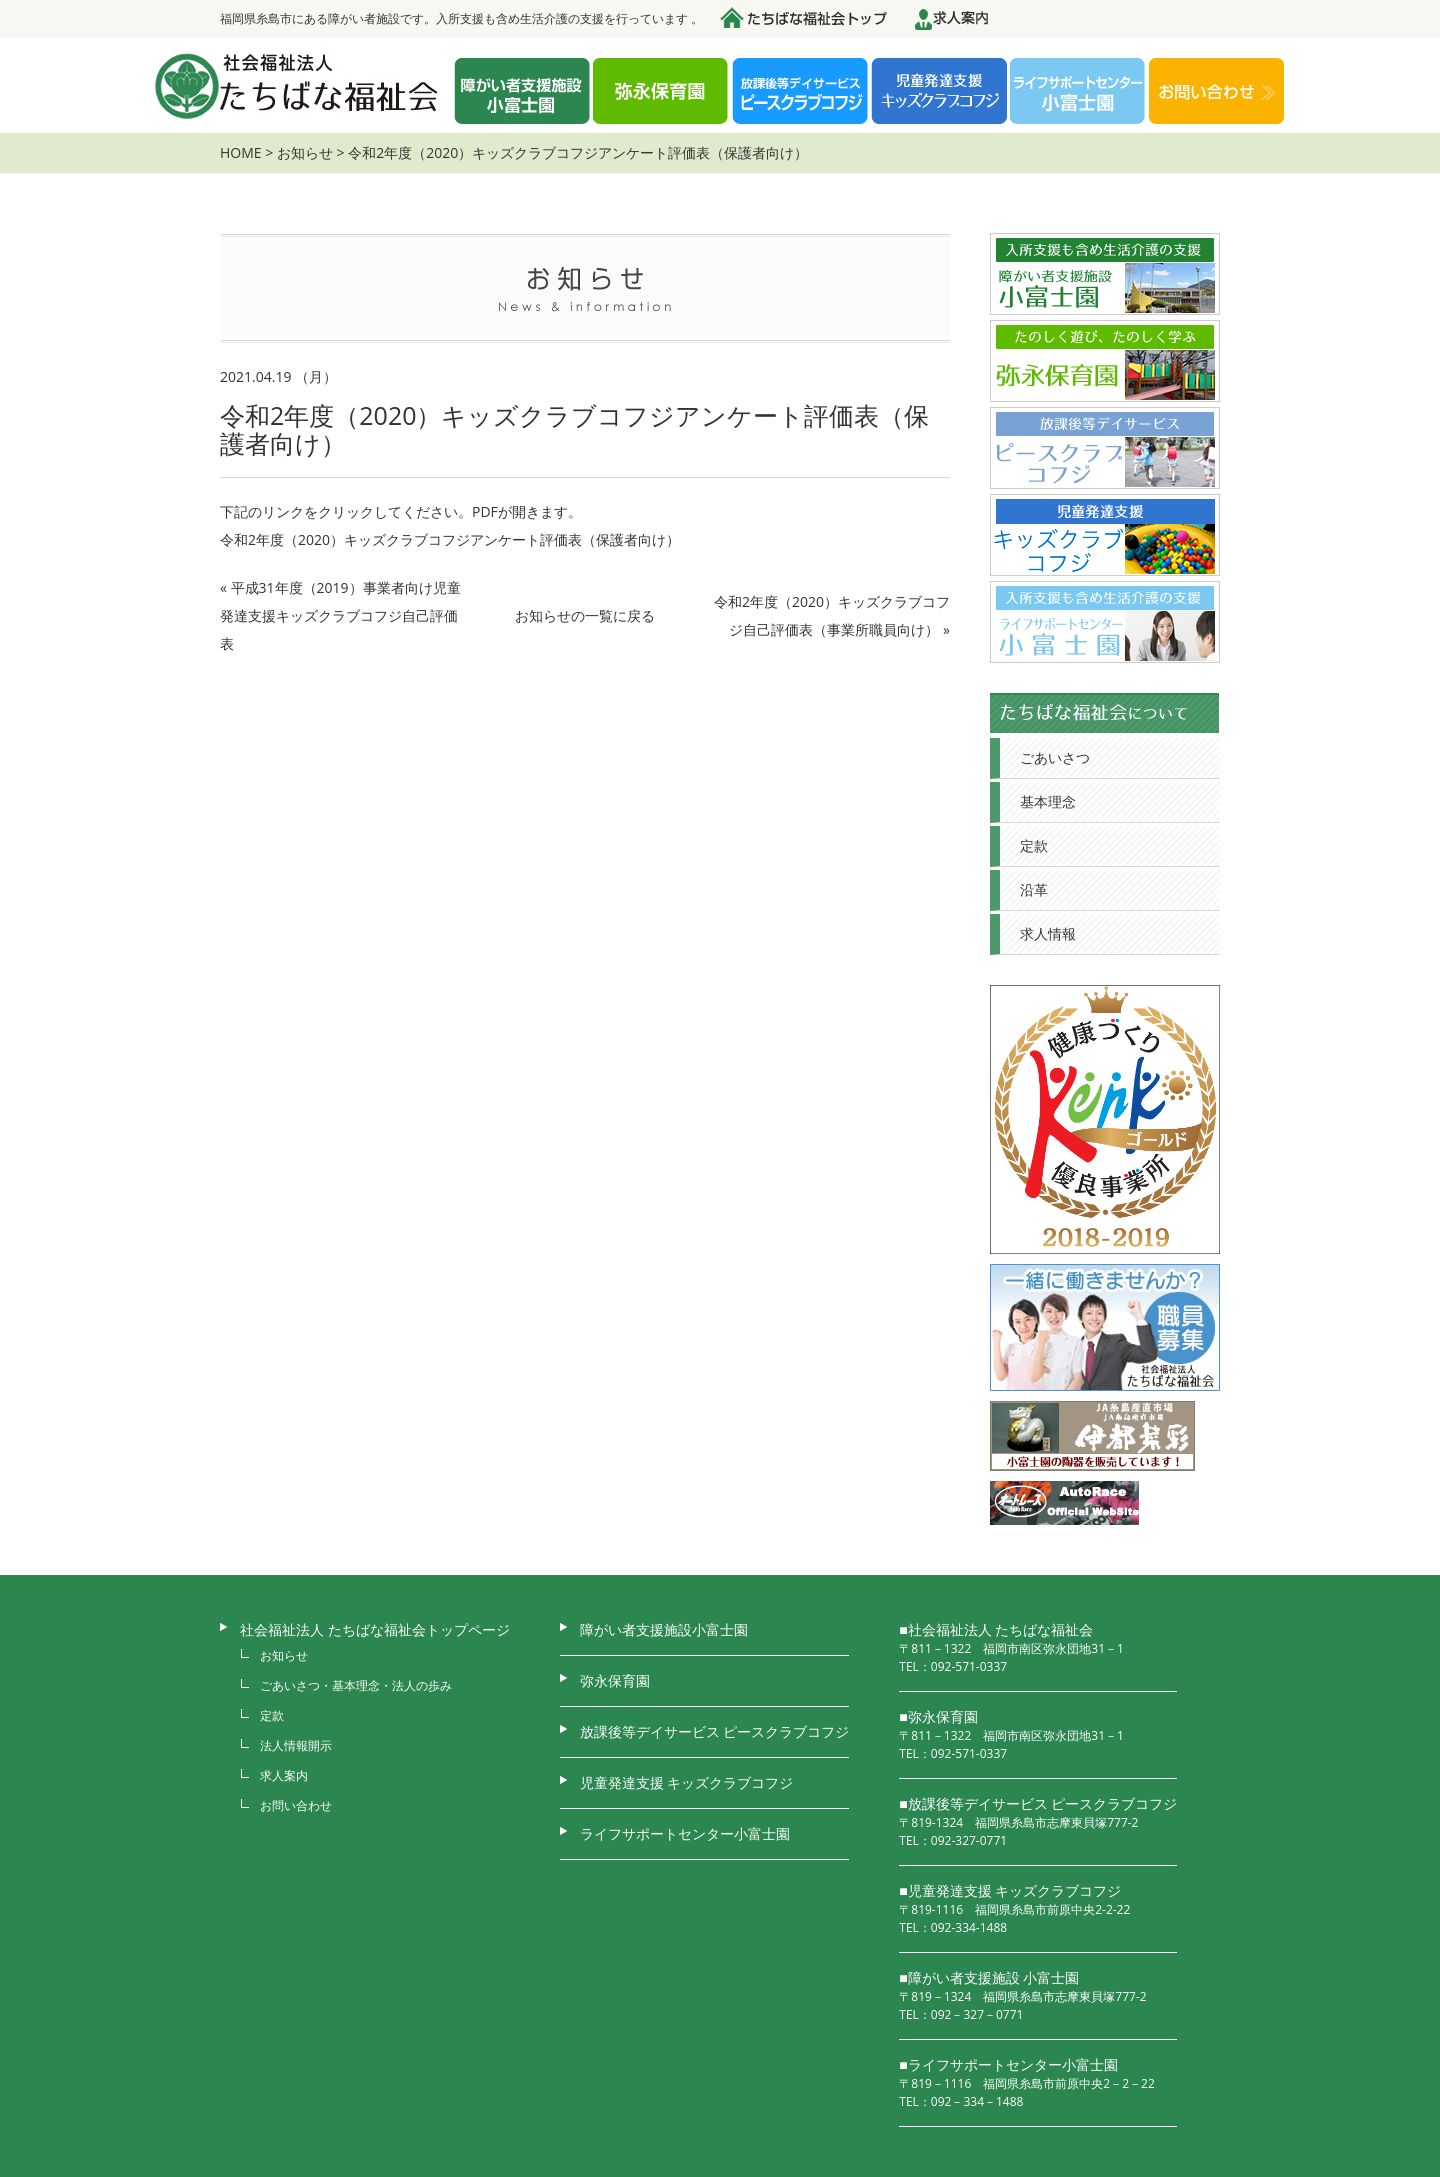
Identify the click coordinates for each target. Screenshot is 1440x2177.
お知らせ (305, 152)
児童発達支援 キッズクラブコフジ (939, 93)
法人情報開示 (296, 1745)
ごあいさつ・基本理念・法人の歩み (356, 1685)
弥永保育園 (661, 93)
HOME (241, 152)
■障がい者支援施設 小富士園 (989, 1977)
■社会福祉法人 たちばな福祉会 (996, 1629)
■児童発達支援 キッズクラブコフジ (1010, 1890)
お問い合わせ (1217, 93)
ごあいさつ (1055, 757)
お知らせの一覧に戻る (585, 615)
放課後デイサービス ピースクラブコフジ (800, 93)
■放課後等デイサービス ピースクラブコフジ (1038, 1803)
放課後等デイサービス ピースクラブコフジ (715, 1731)
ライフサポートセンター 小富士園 (1078, 93)
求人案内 (284, 1775)
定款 (1034, 845)
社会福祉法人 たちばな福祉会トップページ (375, 1629)
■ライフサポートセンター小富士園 (1008, 2064)
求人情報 (1048, 933)
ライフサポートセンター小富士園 (685, 1833)
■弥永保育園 (938, 1716)
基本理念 (1048, 801)
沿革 (1034, 889)
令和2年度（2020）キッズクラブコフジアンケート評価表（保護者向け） (450, 539)
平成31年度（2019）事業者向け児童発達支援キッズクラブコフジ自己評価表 (340, 615)
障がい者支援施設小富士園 (664, 1629)
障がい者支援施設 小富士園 (522, 93)
